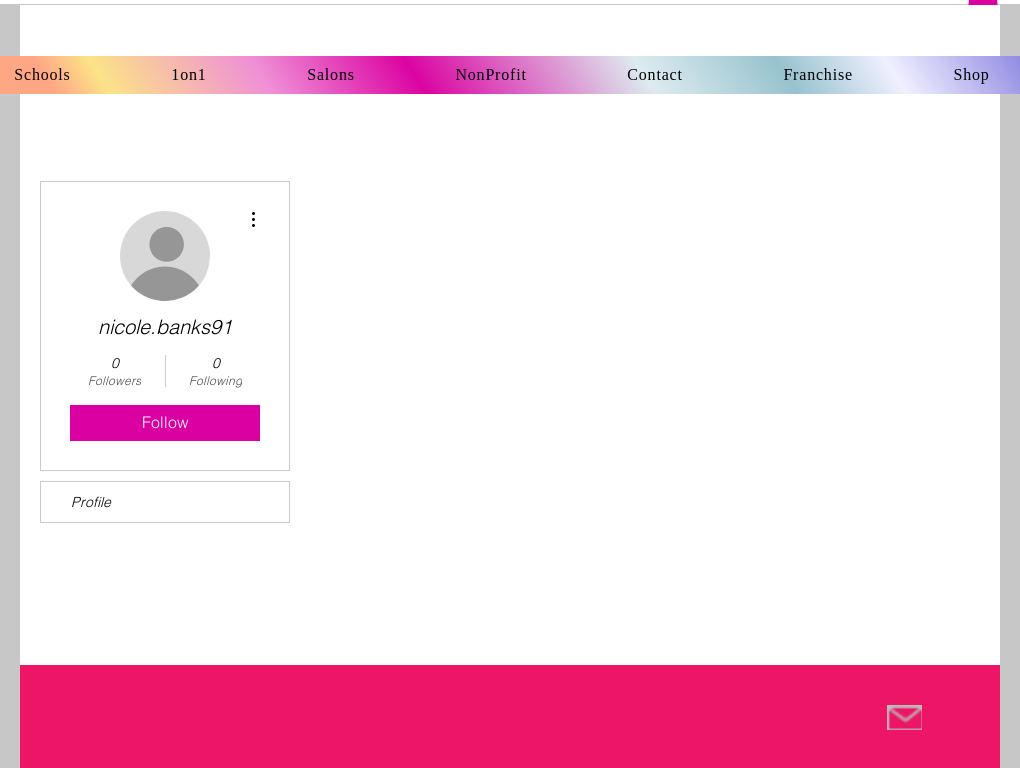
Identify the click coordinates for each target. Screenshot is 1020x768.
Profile (91, 502)
